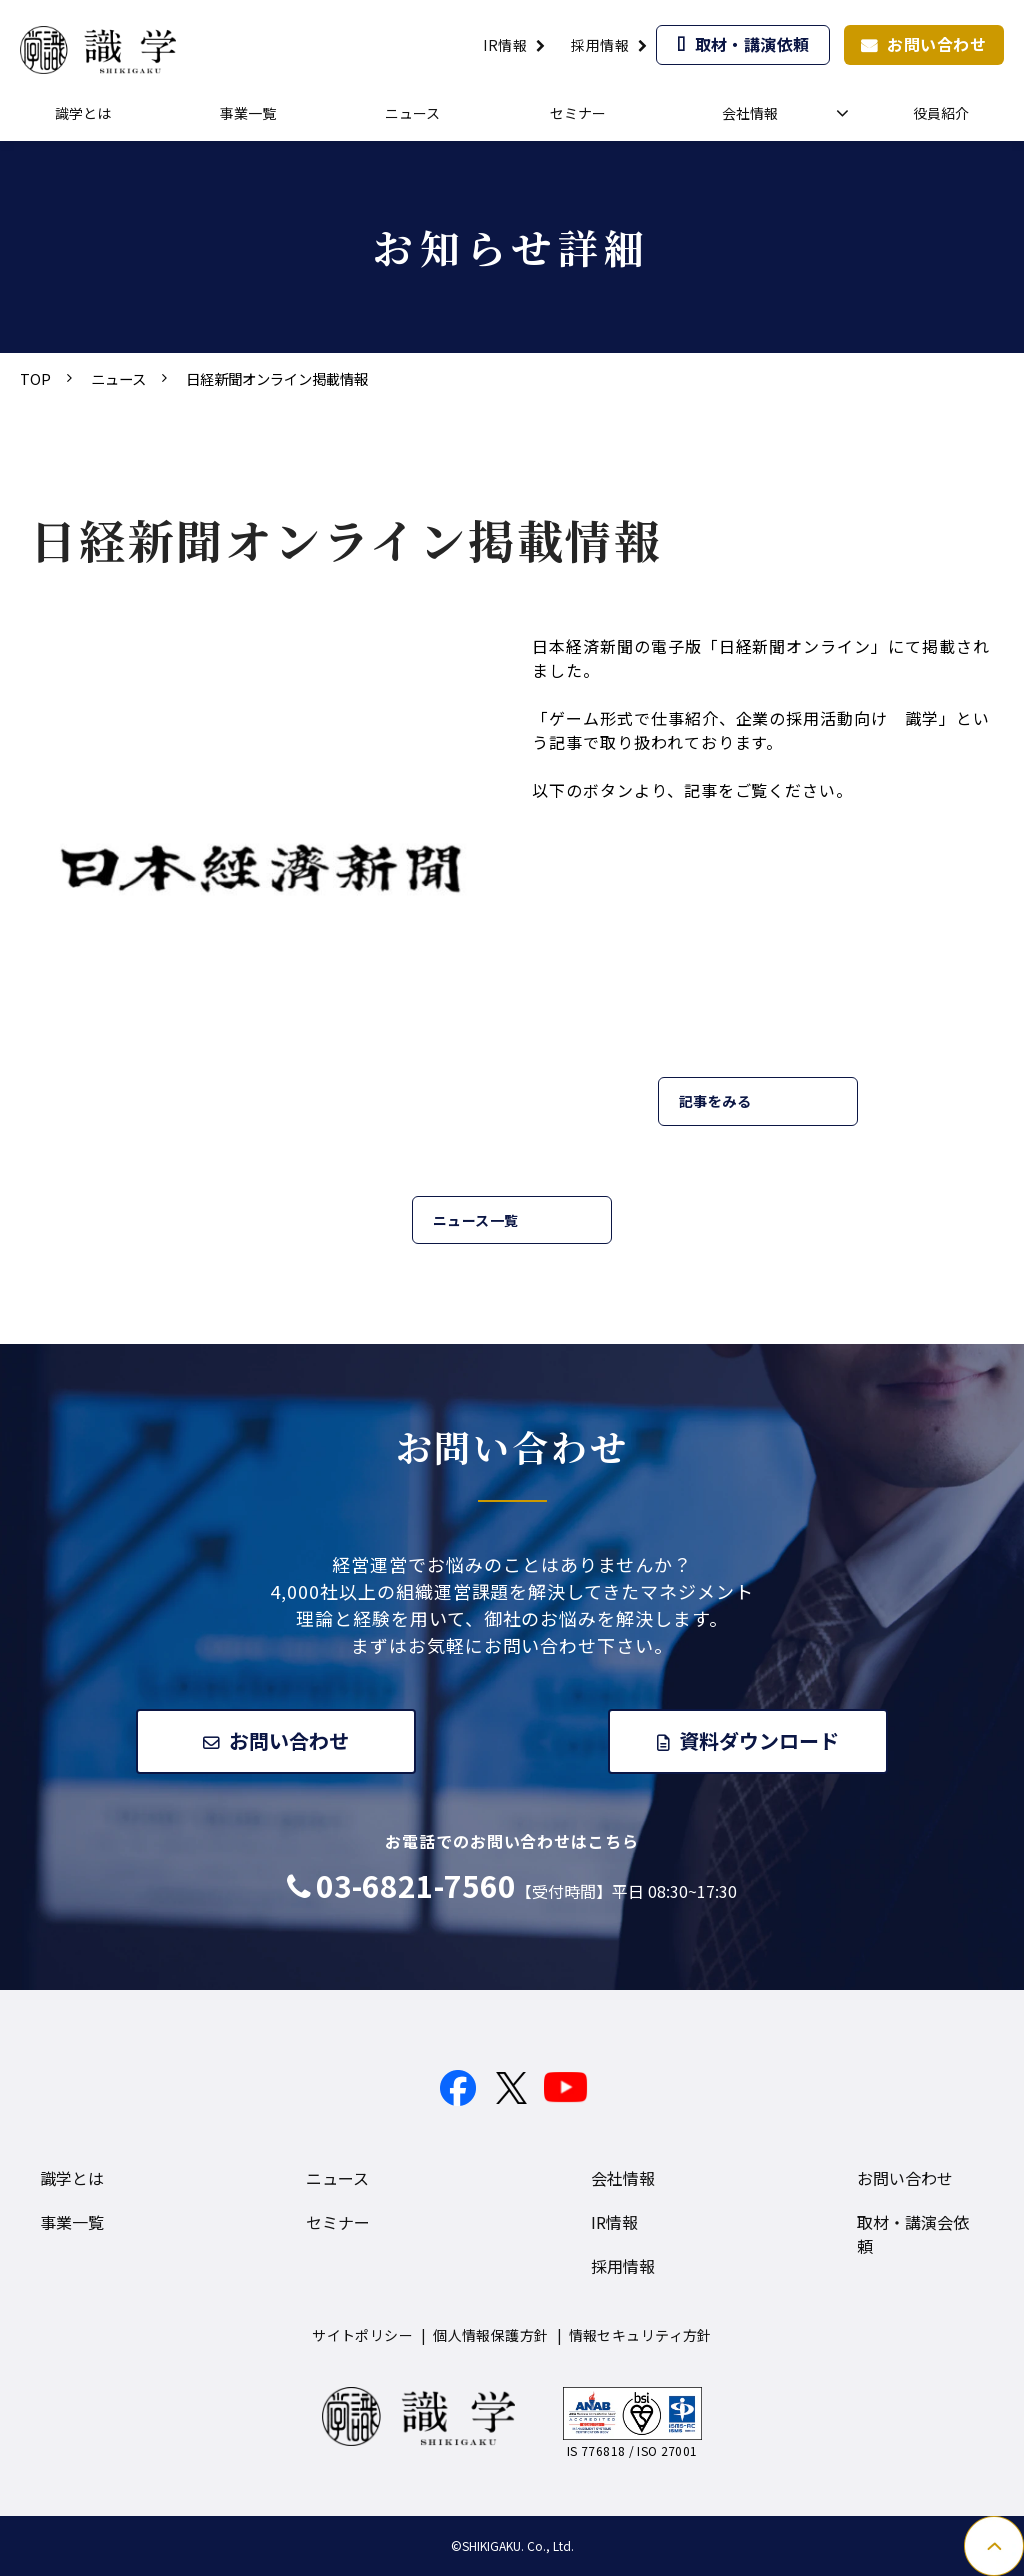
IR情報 (505, 45)
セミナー (578, 113)
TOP (35, 378)
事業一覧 (248, 113)
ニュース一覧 (476, 1220)
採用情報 (600, 45)
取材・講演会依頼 (913, 2234)
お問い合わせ (936, 44)
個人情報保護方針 (490, 2335)
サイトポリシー (362, 2335)
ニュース (412, 113)
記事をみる (715, 1101)
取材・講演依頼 (752, 44)
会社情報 (750, 113)
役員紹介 (941, 113)
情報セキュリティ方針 (640, 2335)
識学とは (83, 113)
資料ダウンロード (761, 1740)
